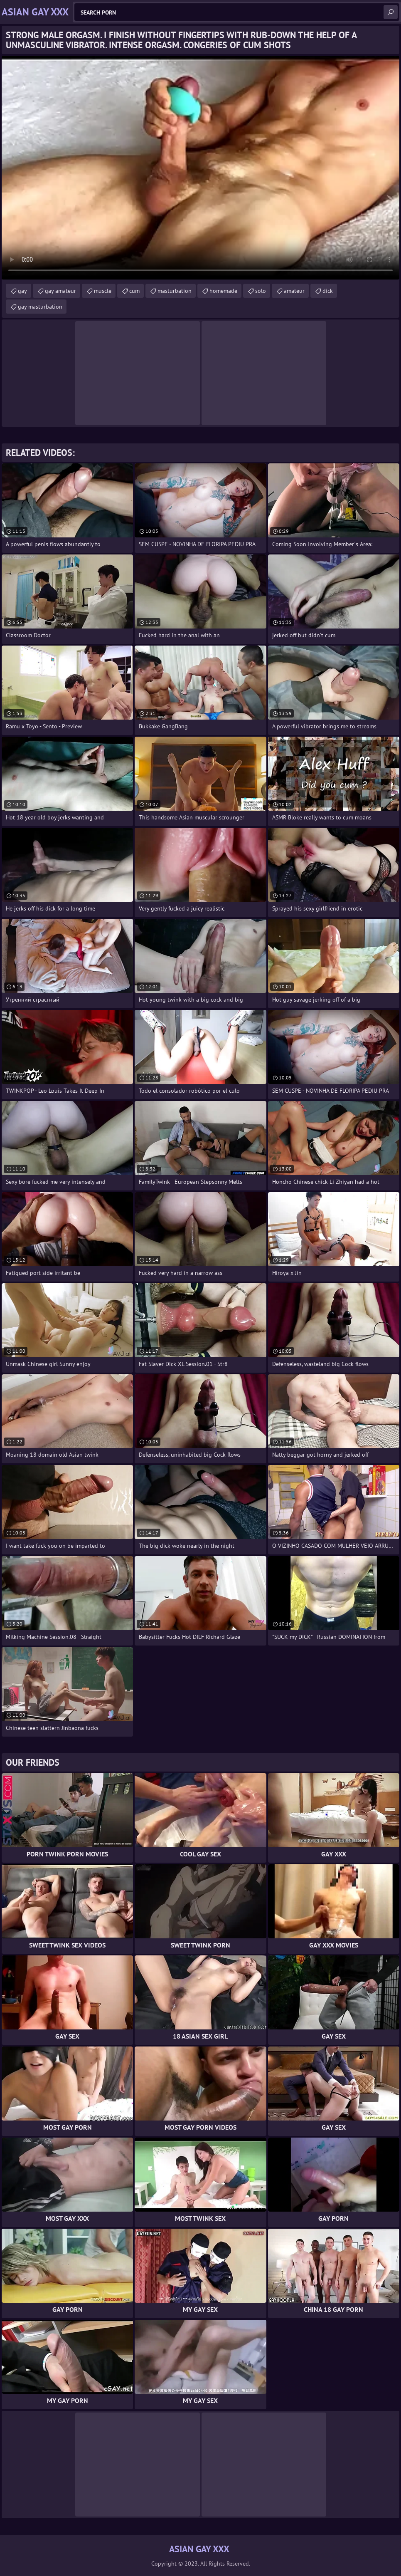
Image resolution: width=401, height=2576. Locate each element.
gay (22, 290)
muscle (102, 290)
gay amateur (60, 290)
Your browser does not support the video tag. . (200, 168)
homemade (223, 290)
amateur (294, 290)
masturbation (174, 290)
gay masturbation (40, 306)
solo (260, 290)
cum (134, 290)
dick (327, 290)
